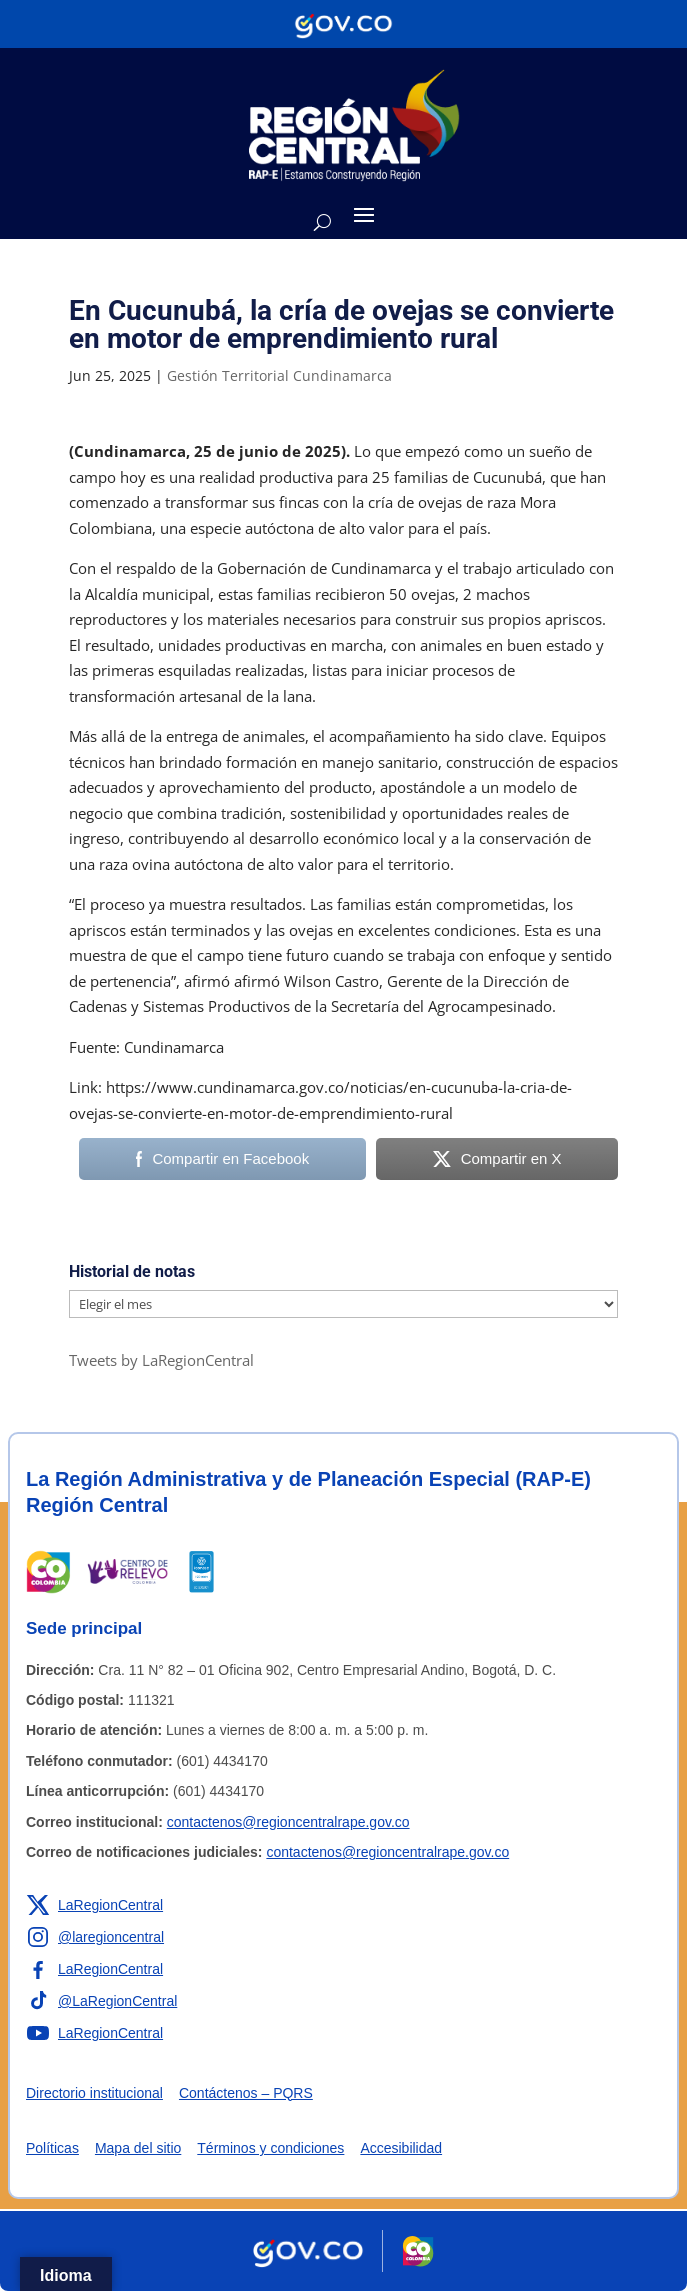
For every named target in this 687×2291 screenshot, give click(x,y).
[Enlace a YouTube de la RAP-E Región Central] (94, 2033)
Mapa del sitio (138, 2148)
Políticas (52, 2148)
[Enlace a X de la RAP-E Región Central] (94, 1905)
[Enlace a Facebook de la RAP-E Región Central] (94, 1969)
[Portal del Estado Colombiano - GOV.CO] (343, 24)
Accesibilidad (401, 2148)
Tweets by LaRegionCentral (161, 1360)
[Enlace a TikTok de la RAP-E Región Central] (101, 2001)
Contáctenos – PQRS (246, 2093)
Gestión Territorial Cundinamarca (279, 375)
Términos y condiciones (270, 2148)
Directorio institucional (94, 2093)
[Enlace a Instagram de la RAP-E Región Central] (95, 1937)
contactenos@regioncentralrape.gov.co (288, 1822)
